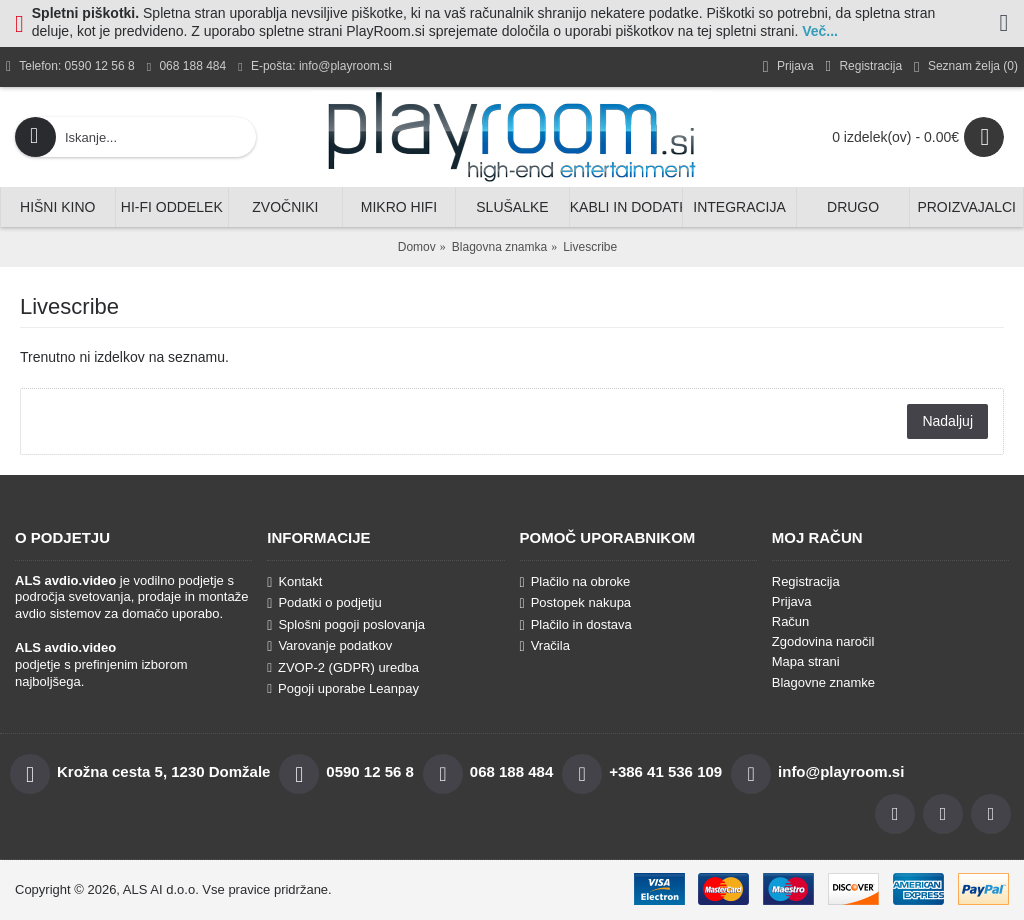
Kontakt (294, 582)
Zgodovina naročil (823, 641)
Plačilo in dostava (576, 625)
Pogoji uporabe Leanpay (343, 688)
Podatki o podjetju (324, 603)
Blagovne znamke (823, 682)
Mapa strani (806, 661)
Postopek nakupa (576, 603)
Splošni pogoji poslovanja (346, 625)
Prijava (792, 601)
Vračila (545, 646)
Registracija (806, 581)
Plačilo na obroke (575, 582)
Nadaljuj (947, 421)
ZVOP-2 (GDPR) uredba (343, 667)
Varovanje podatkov (329, 646)
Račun (791, 621)
